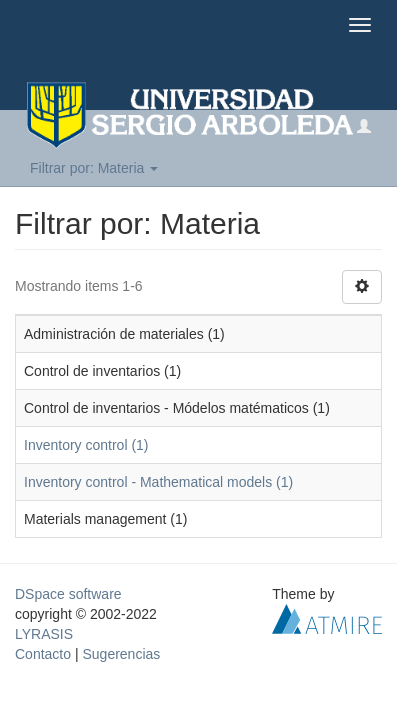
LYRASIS (44, 634)
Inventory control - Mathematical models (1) (158, 482)
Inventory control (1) (86, 445)
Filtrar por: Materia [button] (94, 168)
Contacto (43, 654)
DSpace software (68, 594)
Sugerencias (121, 654)
